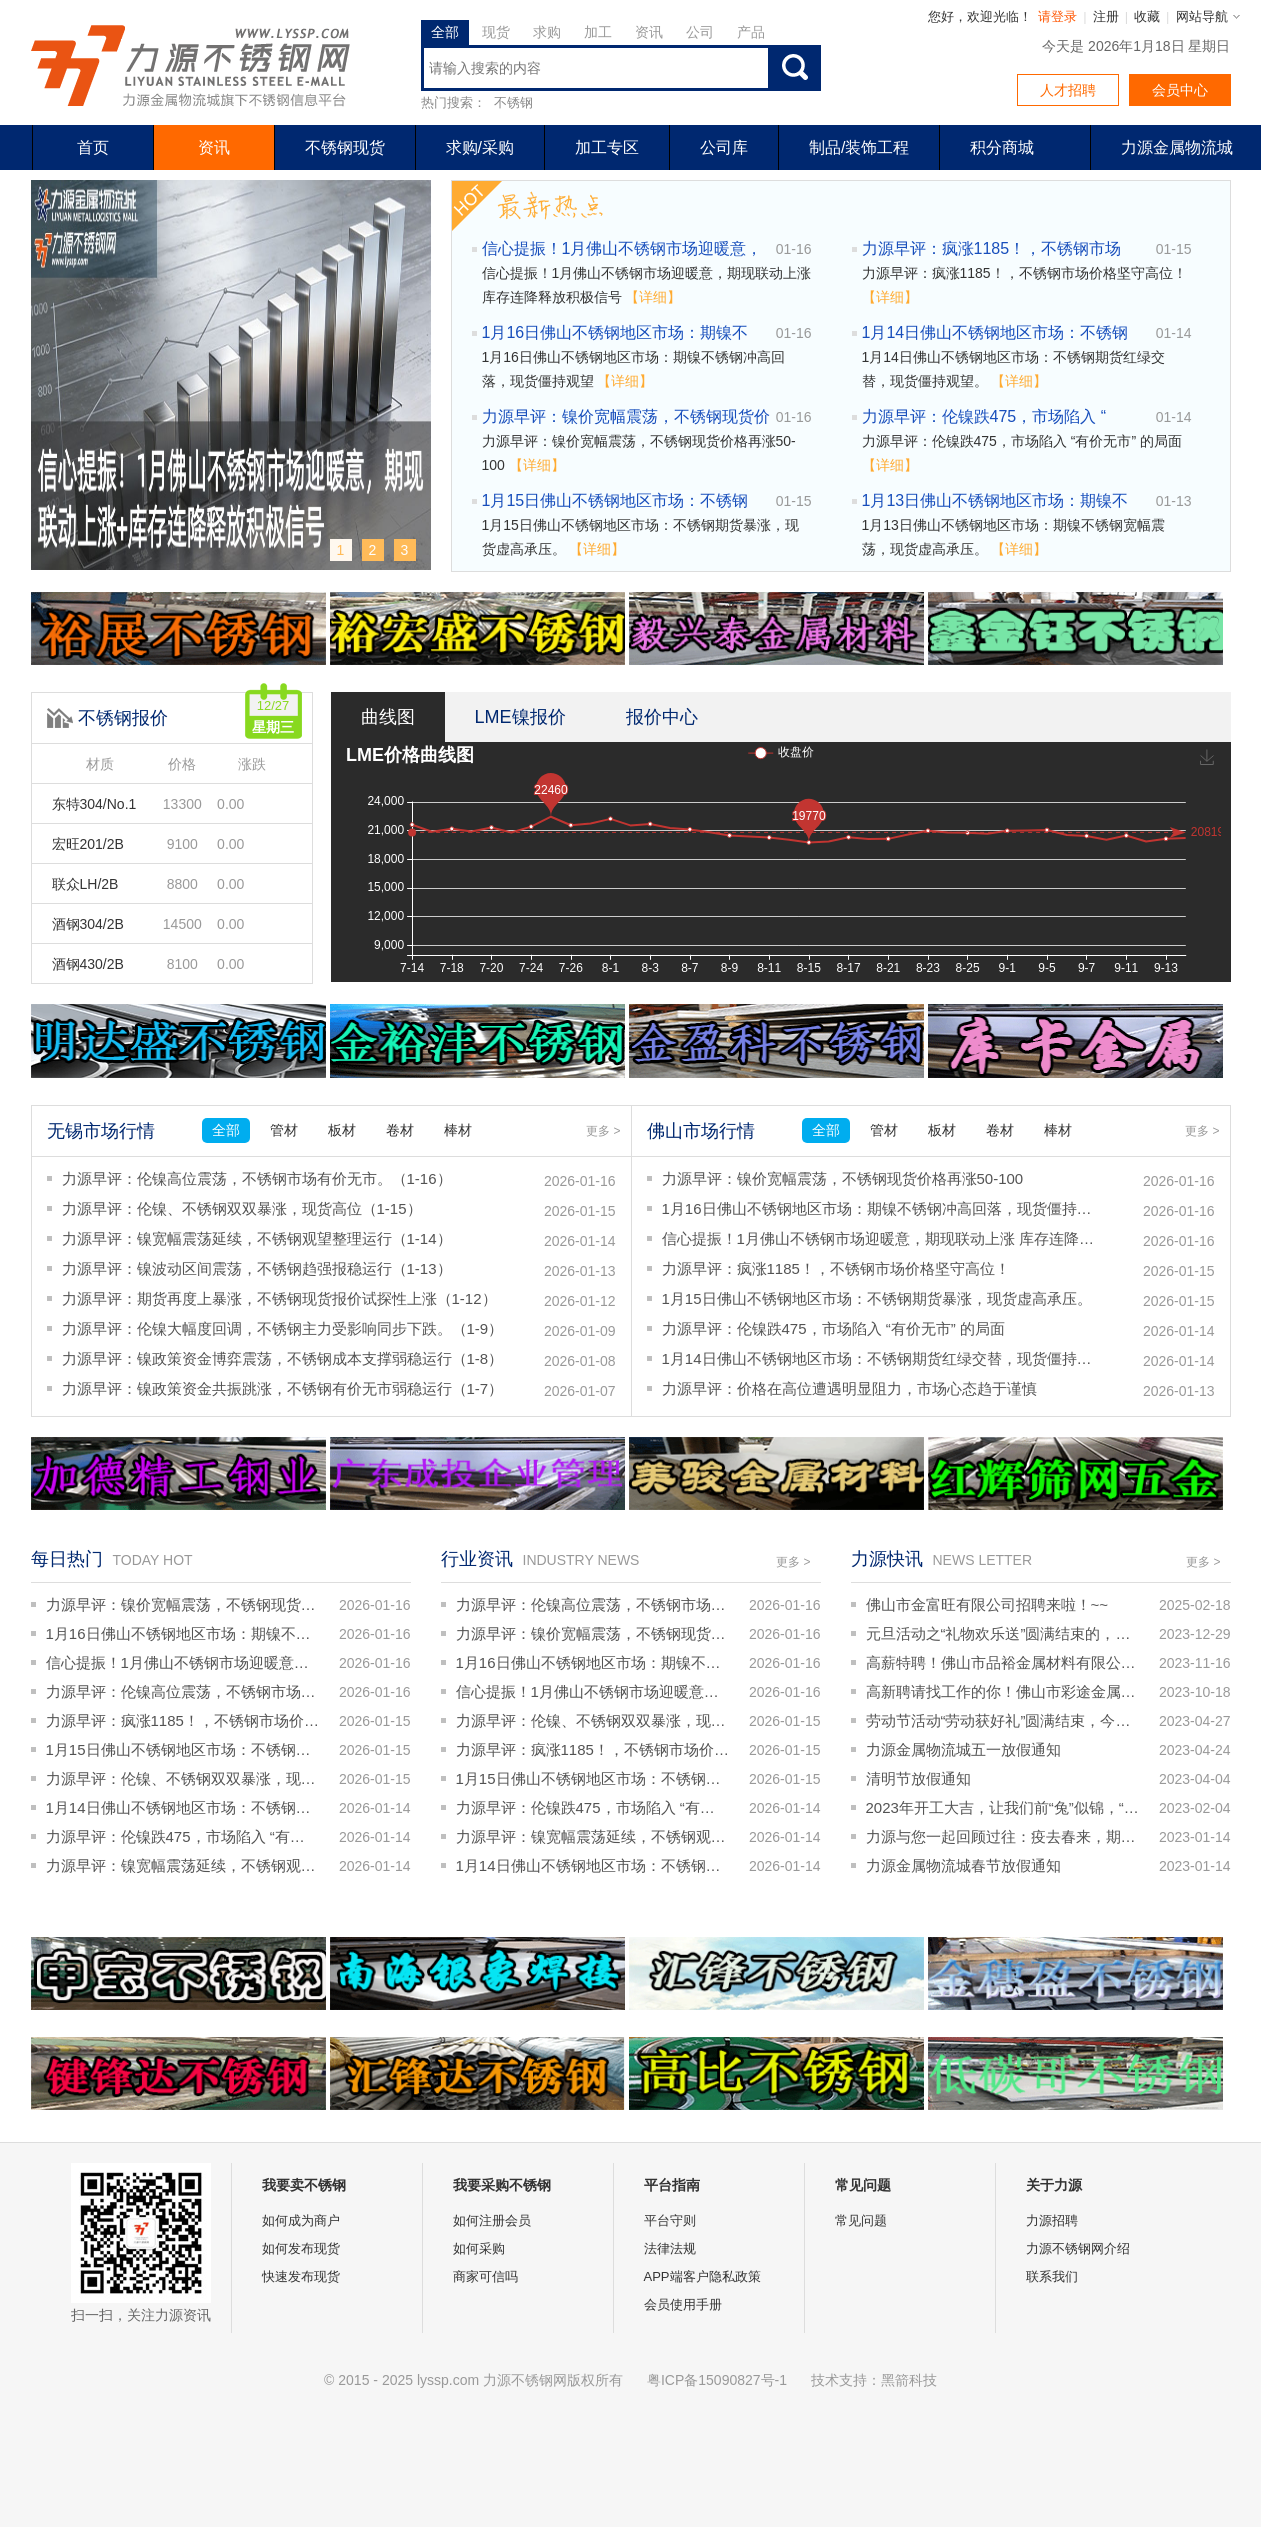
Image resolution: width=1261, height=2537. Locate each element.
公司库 (724, 147)
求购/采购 (480, 147)
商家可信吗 (485, 2276)
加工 (598, 32)
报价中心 (662, 717)
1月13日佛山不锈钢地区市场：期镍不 (995, 500)
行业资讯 (477, 1559)
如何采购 (479, 2248)
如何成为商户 (301, 2220)
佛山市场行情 (701, 1131)
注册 (1106, 16)
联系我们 (1052, 2276)
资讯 (649, 32)
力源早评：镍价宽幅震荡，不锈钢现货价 (626, 416)
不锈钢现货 (345, 147)
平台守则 (670, 2220)
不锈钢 (513, 102)
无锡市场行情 (101, 1131)
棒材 (458, 1130)
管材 (284, 1130)
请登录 (1057, 16)
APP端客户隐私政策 (702, 2276)
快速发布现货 (301, 2276)
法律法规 (670, 2248)
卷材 (400, 1130)
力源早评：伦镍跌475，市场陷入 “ (984, 416)
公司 (700, 32)
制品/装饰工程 (859, 147)
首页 (93, 147)
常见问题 (861, 2220)
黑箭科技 (909, 2380)
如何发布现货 (301, 2248)
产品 (751, 32)
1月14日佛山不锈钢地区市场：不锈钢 (995, 332)
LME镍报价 (520, 717)
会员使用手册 (683, 2304)
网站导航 (1202, 16)
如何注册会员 (492, 2220)
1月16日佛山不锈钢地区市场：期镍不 (615, 332)
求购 (547, 32)
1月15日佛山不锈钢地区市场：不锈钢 (615, 500)
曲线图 (388, 717)
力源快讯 (887, 1559)
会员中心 (1180, 90)
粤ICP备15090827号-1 (717, 2380)
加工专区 (607, 147)
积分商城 (1002, 147)
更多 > (603, 1131)
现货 (496, 32)
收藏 (1147, 16)
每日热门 (67, 1559)
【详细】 (653, 297)
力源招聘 (1052, 2220)
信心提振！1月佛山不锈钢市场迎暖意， (622, 248)
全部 (445, 32)
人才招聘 (1068, 90)
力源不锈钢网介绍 (1078, 2248)
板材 (342, 1130)
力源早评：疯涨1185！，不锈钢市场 (992, 248)
